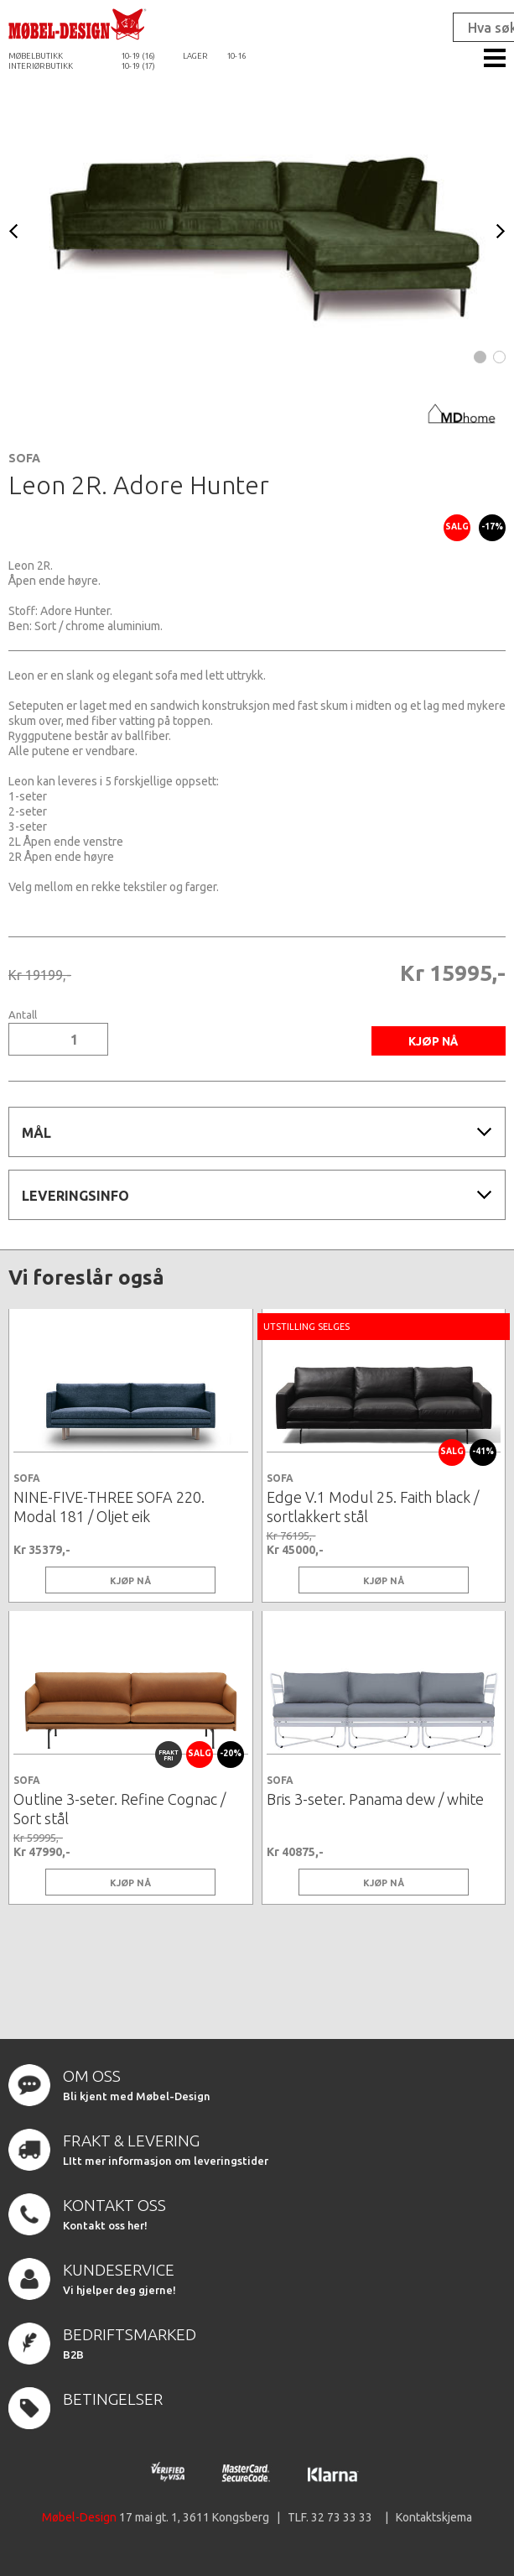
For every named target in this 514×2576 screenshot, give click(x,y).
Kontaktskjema (434, 2517)
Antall (22, 1014)
